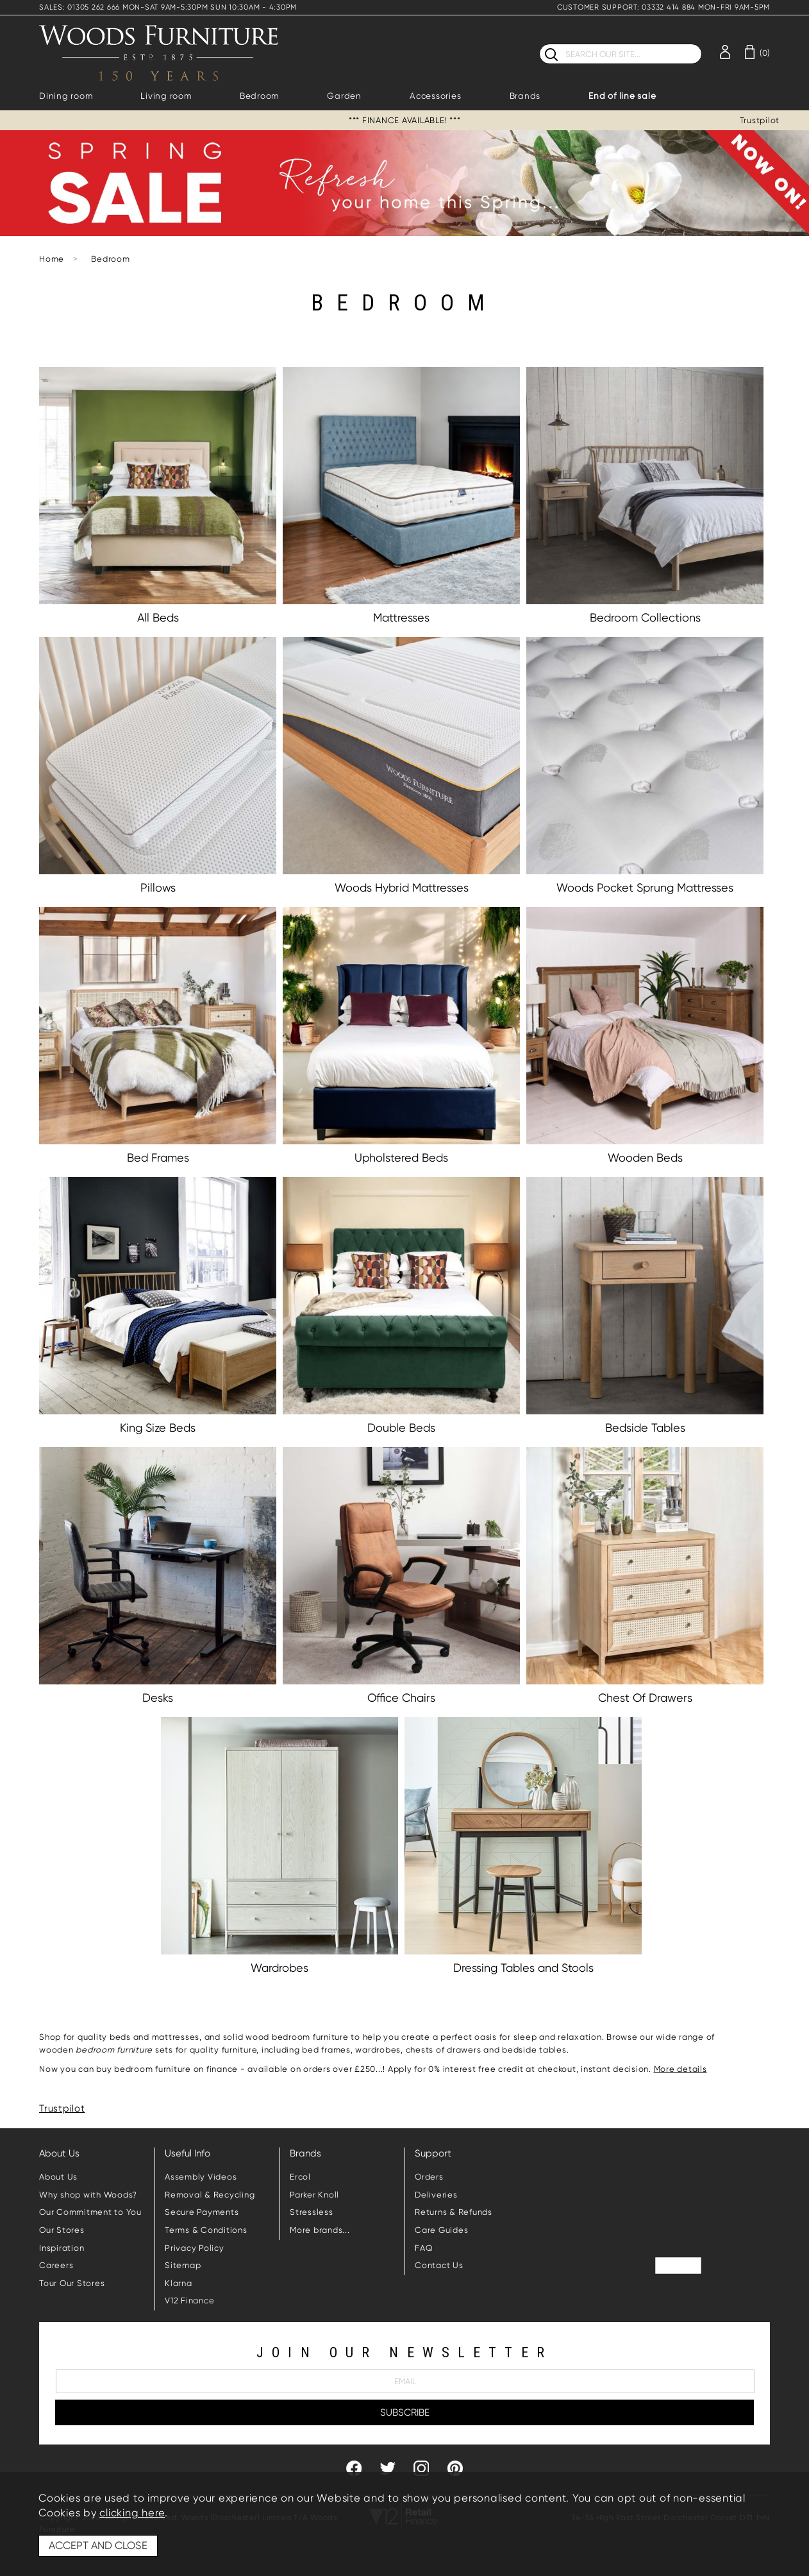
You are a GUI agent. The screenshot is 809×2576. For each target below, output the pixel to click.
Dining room (65, 96)
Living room (165, 96)
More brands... (320, 2230)
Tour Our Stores (71, 2283)
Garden (344, 96)
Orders (429, 2177)
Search (539, 43)
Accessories (435, 96)
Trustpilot (760, 120)
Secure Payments (201, 2212)
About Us (58, 2177)
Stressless (311, 2212)
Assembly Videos (201, 2177)
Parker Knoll (314, 2194)
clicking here (132, 2513)
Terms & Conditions (206, 2230)
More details (680, 2069)
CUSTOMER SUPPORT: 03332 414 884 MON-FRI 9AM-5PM (663, 7)
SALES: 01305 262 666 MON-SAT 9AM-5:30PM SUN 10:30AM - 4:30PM (168, 7)
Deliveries (436, 2194)
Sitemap (183, 2265)
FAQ (424, 2248)
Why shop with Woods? (88, 2194)
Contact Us (439, 2265)
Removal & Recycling (209, 2194)
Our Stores (62, 2230)
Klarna (178, 2283)
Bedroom (259, 96)
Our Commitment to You (90, 2212)
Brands (525, 96)
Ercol (300, 2177)
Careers (56, 2265)
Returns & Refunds (453, 2212)
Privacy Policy (194, 2248)
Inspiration (61, 2248)
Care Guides (441, 2230)
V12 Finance (189, 2300)
